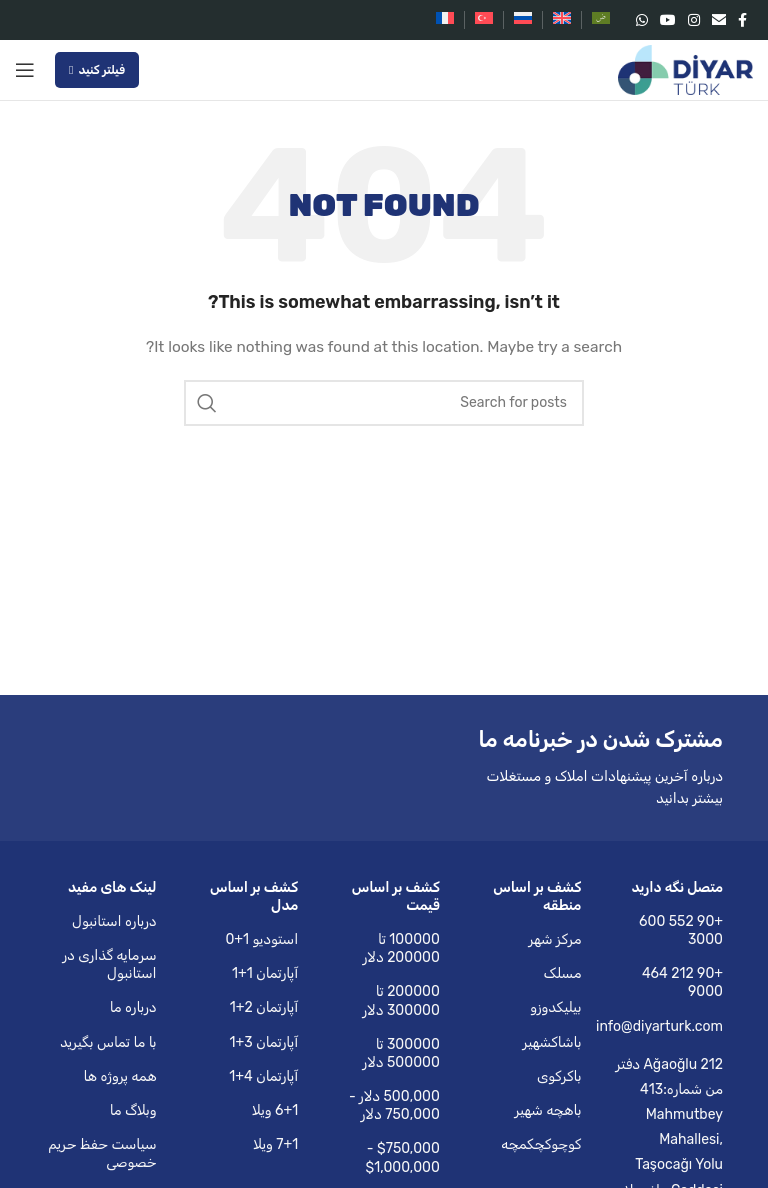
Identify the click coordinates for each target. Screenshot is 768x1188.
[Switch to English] (562, 20)
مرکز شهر (555, 939)
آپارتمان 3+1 (264, 1042)
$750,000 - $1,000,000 (403, 1157)
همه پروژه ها (119, 1076)
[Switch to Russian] (523, 20)
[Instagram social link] (694, 20)
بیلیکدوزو (555, 1007)
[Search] (384, 403)
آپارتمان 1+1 (265, 973)
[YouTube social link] (668, 20)
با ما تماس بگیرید (108, 1042)
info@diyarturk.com (667, 1026)
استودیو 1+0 (261, 939)
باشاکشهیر (551, 1042)
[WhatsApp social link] (642, 20)
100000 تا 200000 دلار (401, 948)
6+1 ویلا (275, 1110)
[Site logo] (685, 69)
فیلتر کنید (97, 70)
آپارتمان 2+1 (264, 1007)
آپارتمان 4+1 (263, 1076)
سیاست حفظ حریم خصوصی (102, 1153)
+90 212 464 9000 (682, 982)
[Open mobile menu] (25, 70)
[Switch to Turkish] (484, 20)
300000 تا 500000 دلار (401, 1053)
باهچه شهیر (547, 1110)
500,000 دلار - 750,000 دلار (394, 1105)
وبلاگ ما (133, 1110)
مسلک (562, 973)
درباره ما (133, 1007)
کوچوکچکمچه (541, 1144)
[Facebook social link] (742, 20)
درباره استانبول (114, 921)
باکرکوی (559, 1076)
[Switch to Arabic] (601, 20)
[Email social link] (719, 20)
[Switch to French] (445, 20)
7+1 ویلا (275, 1144)
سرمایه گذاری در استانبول (109, 964)
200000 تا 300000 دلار (400, 1000)
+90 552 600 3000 (681, 930)
